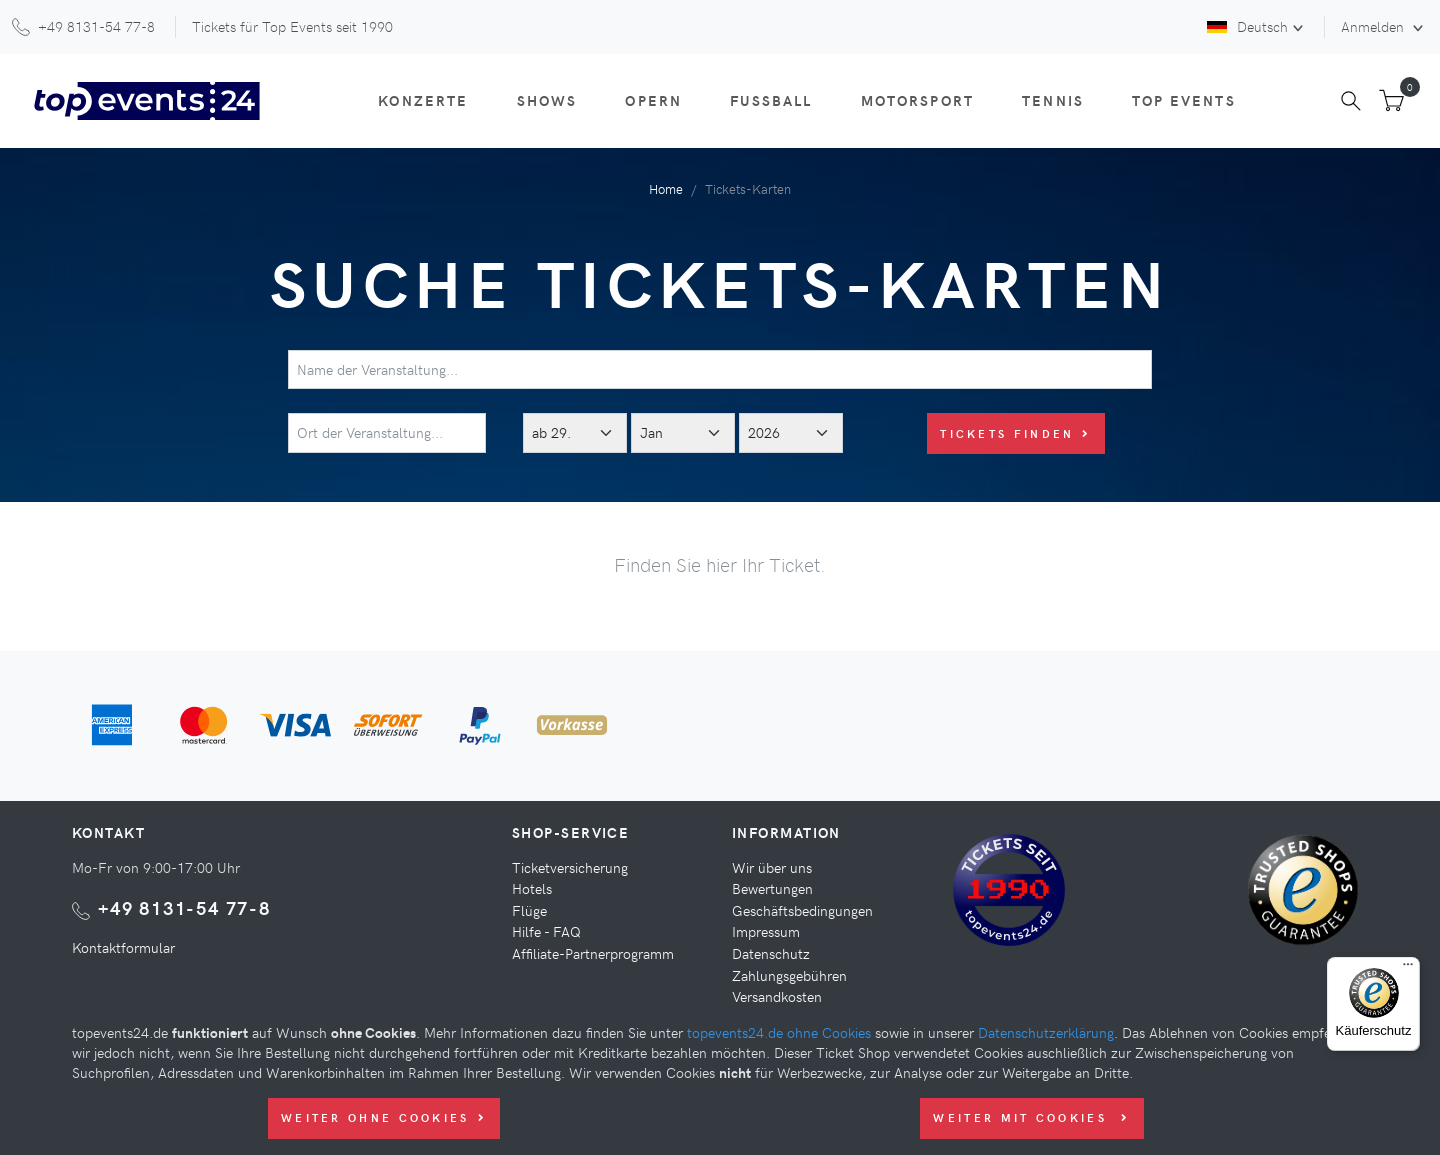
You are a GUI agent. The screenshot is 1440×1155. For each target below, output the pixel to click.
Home (666, 188)
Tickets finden (1016, 433)
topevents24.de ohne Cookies (779, 1032)
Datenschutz (771, 953)
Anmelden (1374, 26)
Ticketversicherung (570, 867)
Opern (653, 100)
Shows (547, 100)
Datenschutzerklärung (1046, 1032)
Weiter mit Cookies (1031, 1117)
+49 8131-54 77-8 (184, 907)
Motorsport (918, 100)
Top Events (1184, 100)
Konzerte (423, 100)
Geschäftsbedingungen (802, 910)
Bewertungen (772, 888)
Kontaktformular (123, 947)
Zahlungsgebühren (789, 975)
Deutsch (1247, 26)
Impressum (766, 931)
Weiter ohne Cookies (384, 1117)
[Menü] (1408, 969)
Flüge (529, 910)
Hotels (532, 888)
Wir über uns (772, 867)
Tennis (1053, 100)
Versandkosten (777, 996)
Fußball (771, 100)
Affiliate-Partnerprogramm (593, 953)
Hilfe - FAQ (546, 931)
